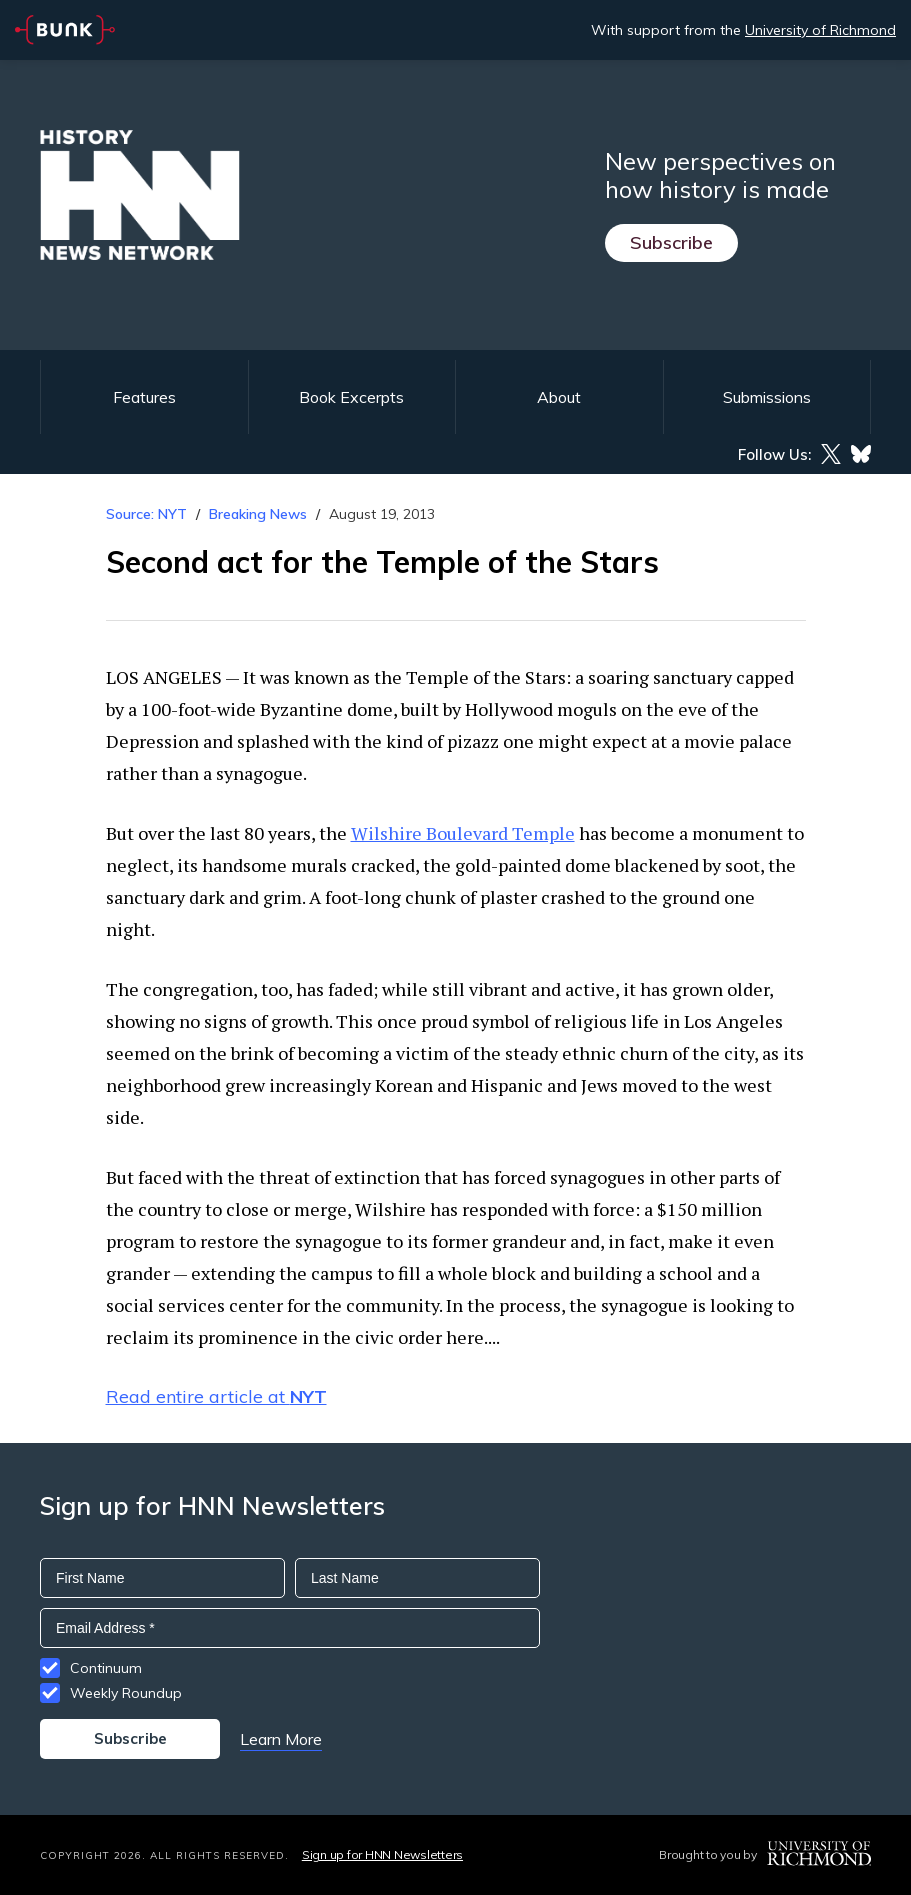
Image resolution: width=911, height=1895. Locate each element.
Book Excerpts (351, 397)
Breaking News (258, 514)
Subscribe (671, 242)
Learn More (281, 1739)
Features (144, 397)
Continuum (106, 1668)
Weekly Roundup (126, 1693)
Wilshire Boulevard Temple (463, 833)
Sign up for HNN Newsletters (382, 1854)
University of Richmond (820, 30)
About (559, 397)
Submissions (767, 397)
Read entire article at (216, 1396)
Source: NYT (146, 514)
